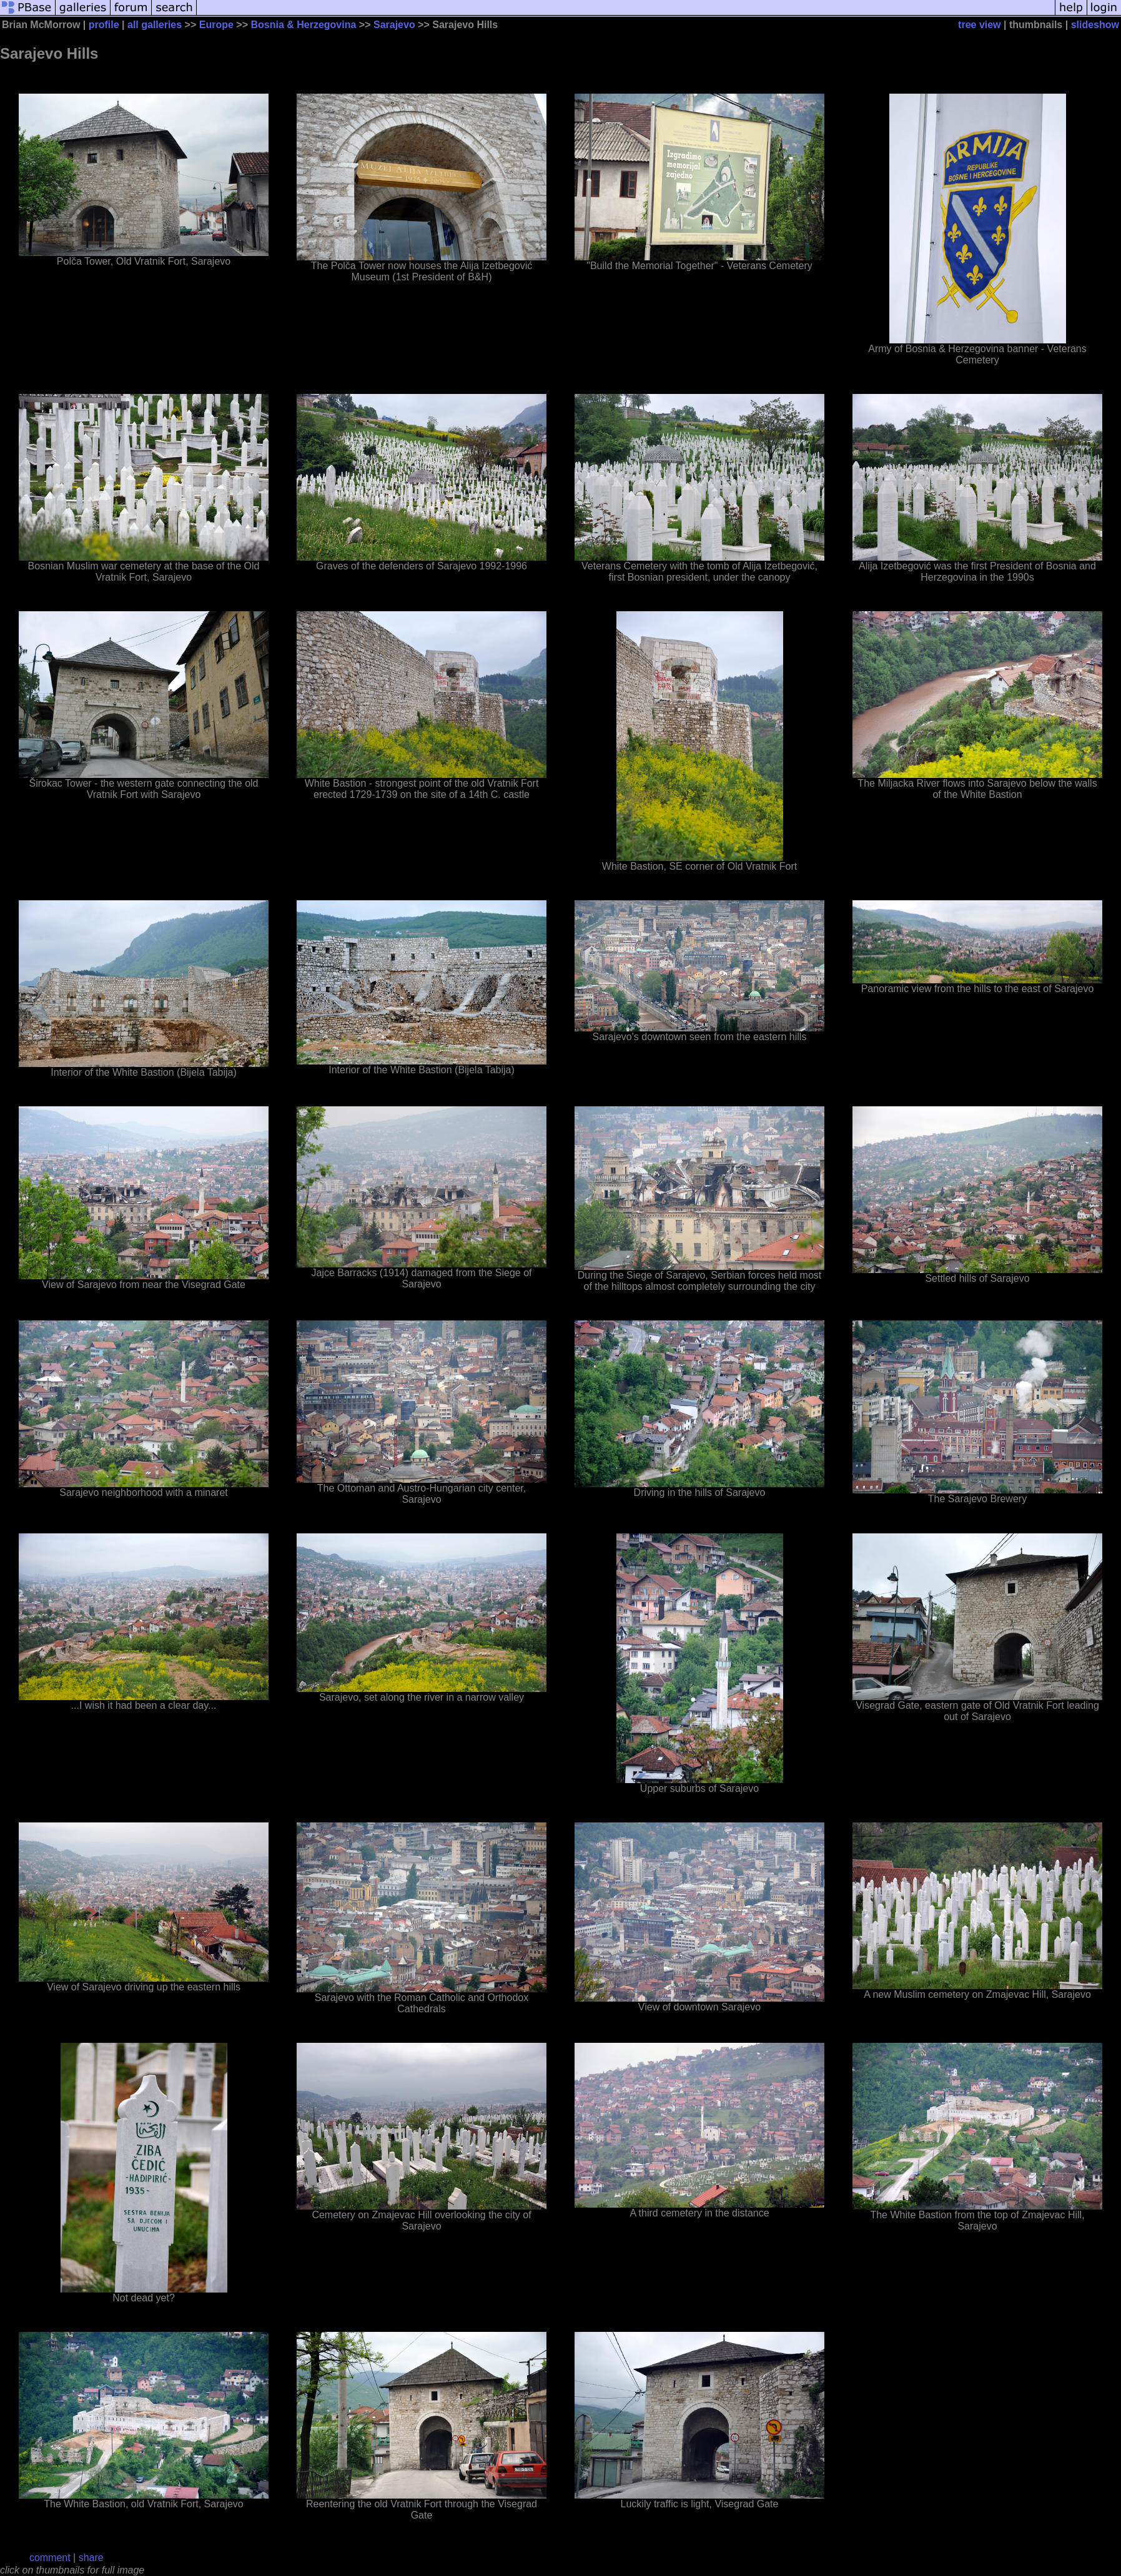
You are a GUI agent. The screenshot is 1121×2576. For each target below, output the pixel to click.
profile (104, 24)
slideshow (1095, 24)
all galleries (154, 24)
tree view (979, 24)
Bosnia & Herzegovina (303, 24)
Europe (216, 24)
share (91, 2557)
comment (50, 2557)
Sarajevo (394, 24)
